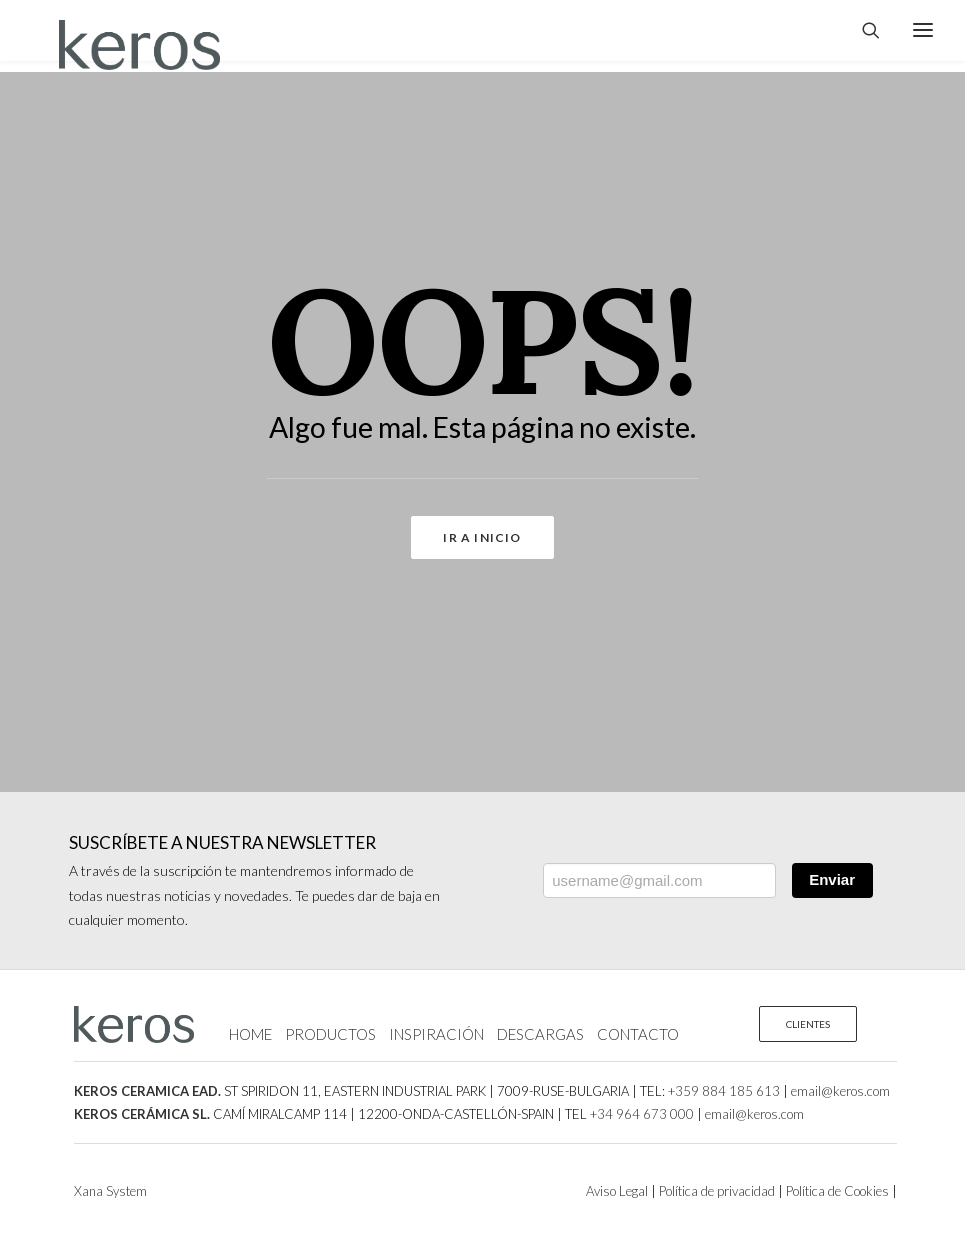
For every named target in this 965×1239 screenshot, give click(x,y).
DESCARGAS (540, 1034)
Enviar (832, 879)
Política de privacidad (715, 1191)
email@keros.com (840, 1091)
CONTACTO (638, 1034)
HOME (250, 1034)
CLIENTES (808, 1024)
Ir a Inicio (482, 537)
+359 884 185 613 (724, 1091)
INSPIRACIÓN (436, 1034)
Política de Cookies (836, 1191)
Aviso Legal (617, 1191)
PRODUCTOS (330, 1034)
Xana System (110, 1191)
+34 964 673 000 (642, 1114)
